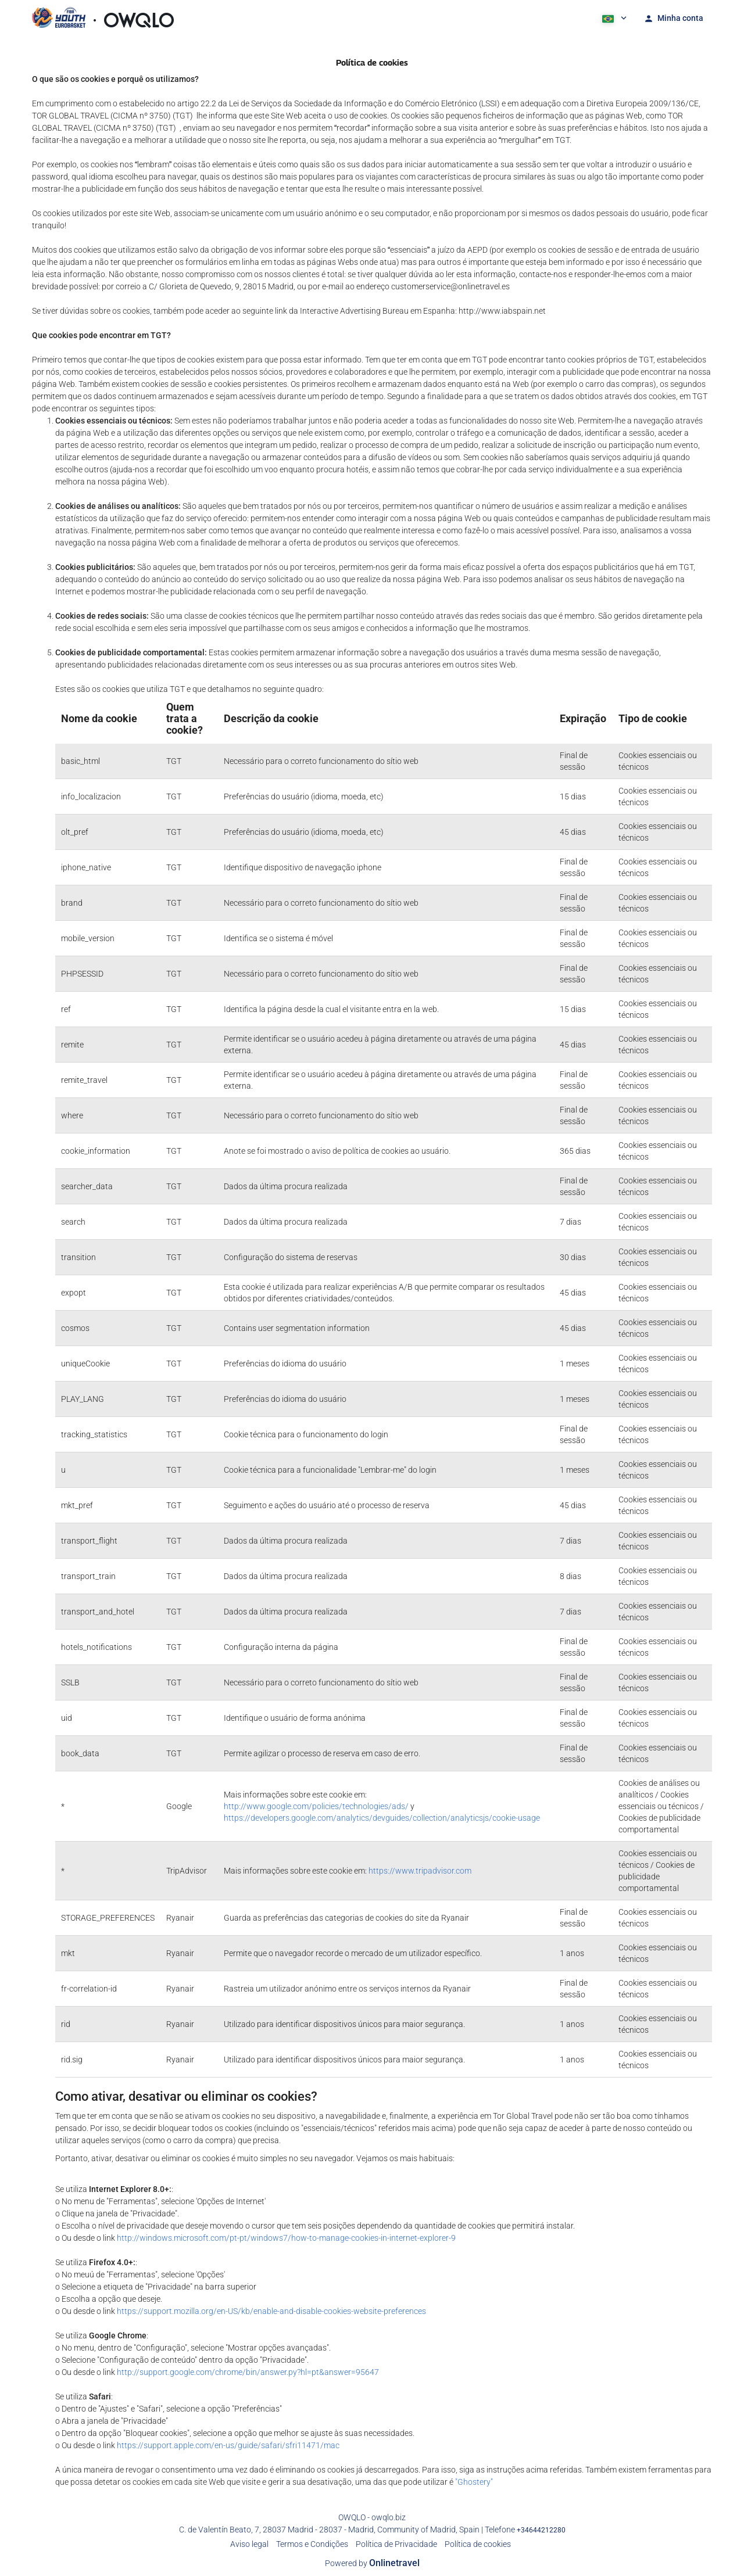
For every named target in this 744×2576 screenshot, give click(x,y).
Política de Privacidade (396, 2544)
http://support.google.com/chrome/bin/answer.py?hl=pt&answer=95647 (248, 2372)
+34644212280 (541, 2530)
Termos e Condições (312, 2544)
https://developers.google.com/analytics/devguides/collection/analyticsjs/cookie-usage (382, 1817)
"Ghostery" (474, 2482)
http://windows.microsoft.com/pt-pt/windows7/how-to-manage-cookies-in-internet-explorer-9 (286, 2238)
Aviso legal (249, 2544)
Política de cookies (478, 2544)
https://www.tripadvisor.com (420, 1870)
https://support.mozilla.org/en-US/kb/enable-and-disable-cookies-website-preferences (271, 2311)
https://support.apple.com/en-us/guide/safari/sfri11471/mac (228, 2445)
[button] (613, 17)
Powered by (372, 2563)
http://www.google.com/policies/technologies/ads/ (316, 1806)
